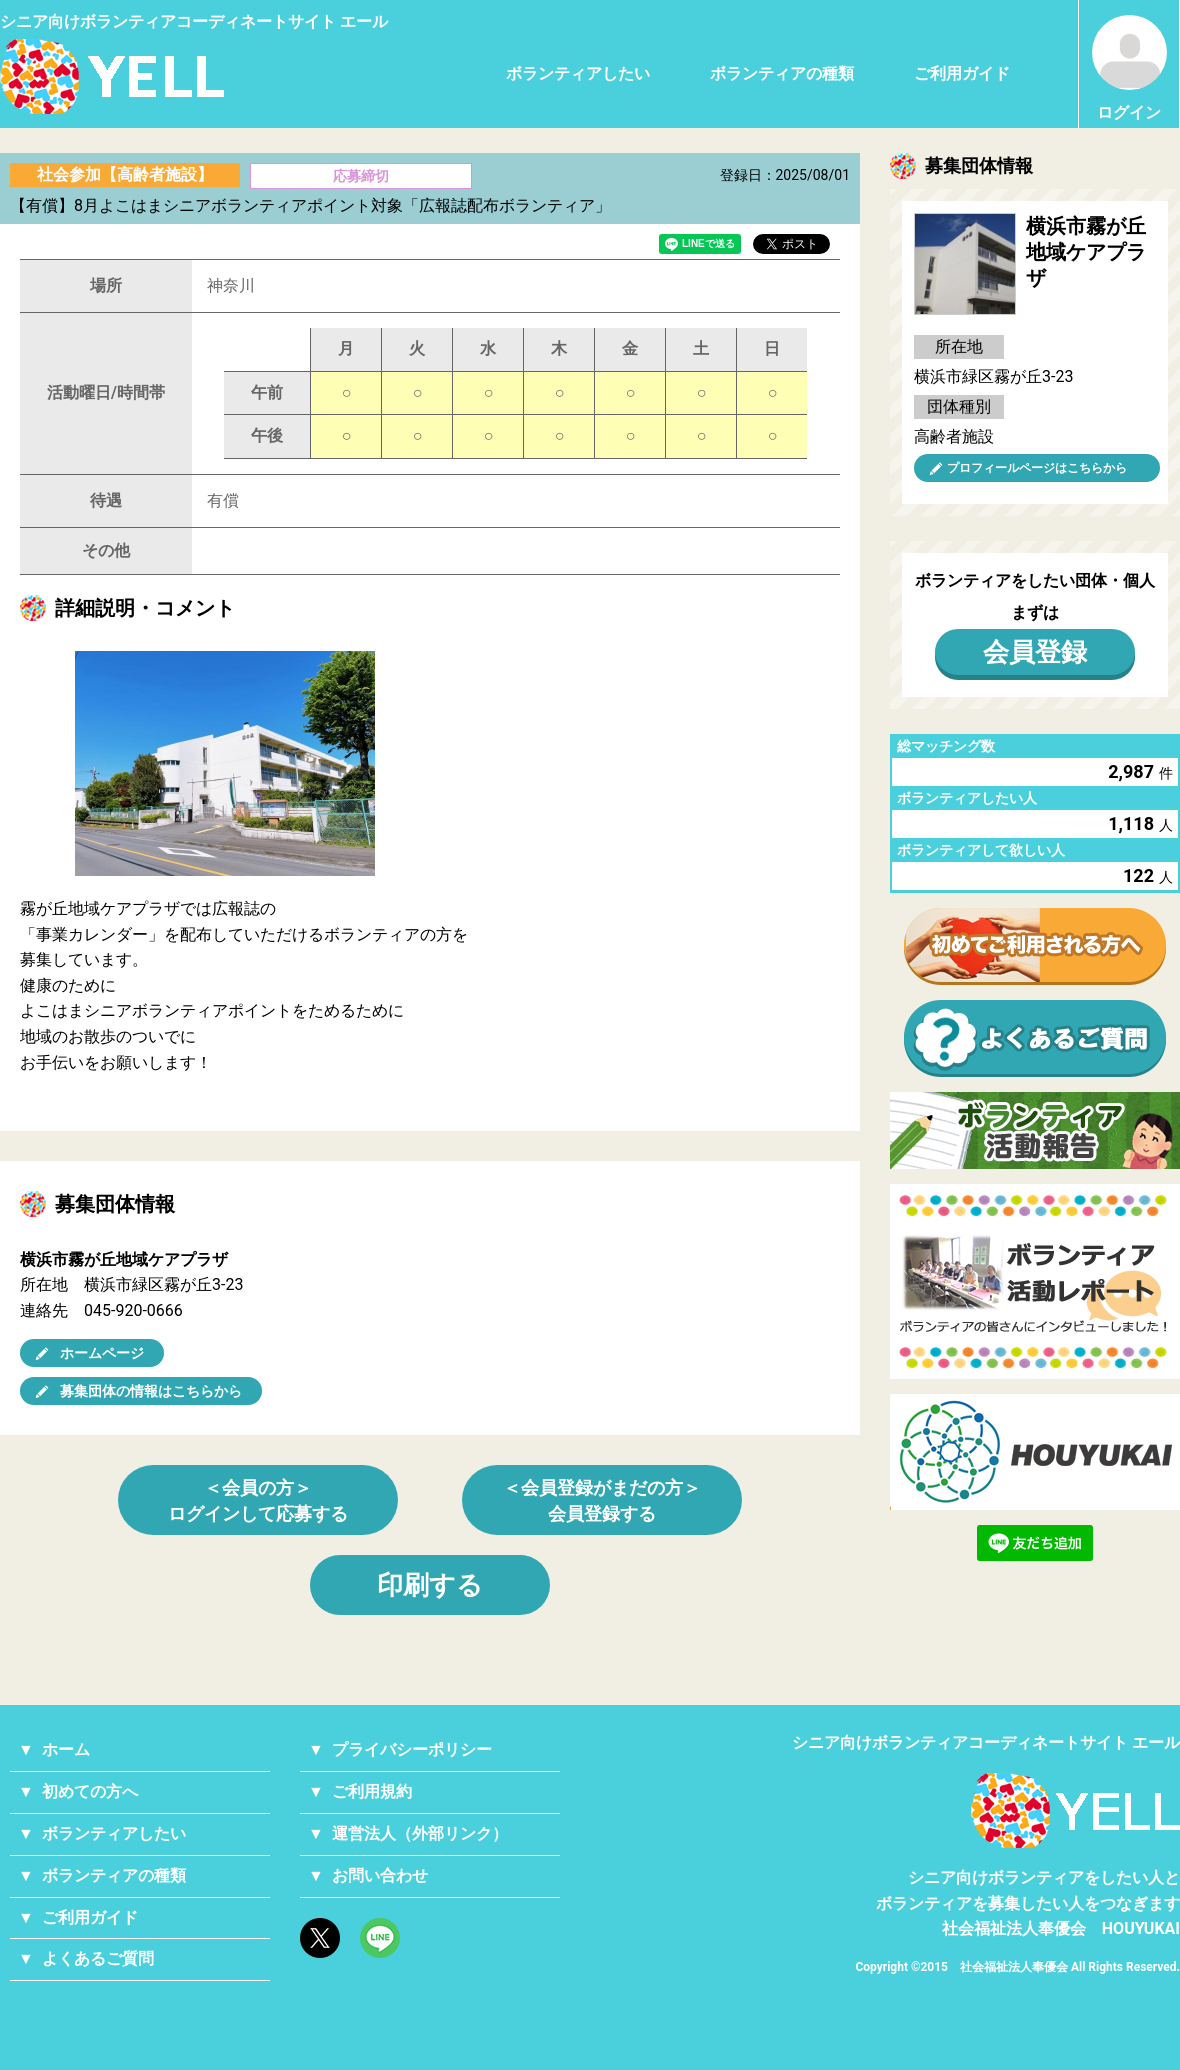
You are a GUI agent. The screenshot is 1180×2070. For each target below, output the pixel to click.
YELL (1075, 1810)
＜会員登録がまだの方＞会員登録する (602, 1500)
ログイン (1129, 68)
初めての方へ (90, 1791)
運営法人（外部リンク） (420, 1833)
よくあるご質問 (98, 1958)
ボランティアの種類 (782, 73)
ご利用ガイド (962, 73)
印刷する (430, 1585)
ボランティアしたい (578, 73)
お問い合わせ (380, 1875)
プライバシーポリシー (412, 1749)
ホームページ (102, 1353)
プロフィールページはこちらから (1037, 468)
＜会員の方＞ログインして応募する (258, 1500)
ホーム (66, 1749)
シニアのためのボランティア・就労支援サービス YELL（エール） (112, 76)
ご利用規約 (372, 1791)
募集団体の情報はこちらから (151, 1391)
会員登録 (1035, 652)
